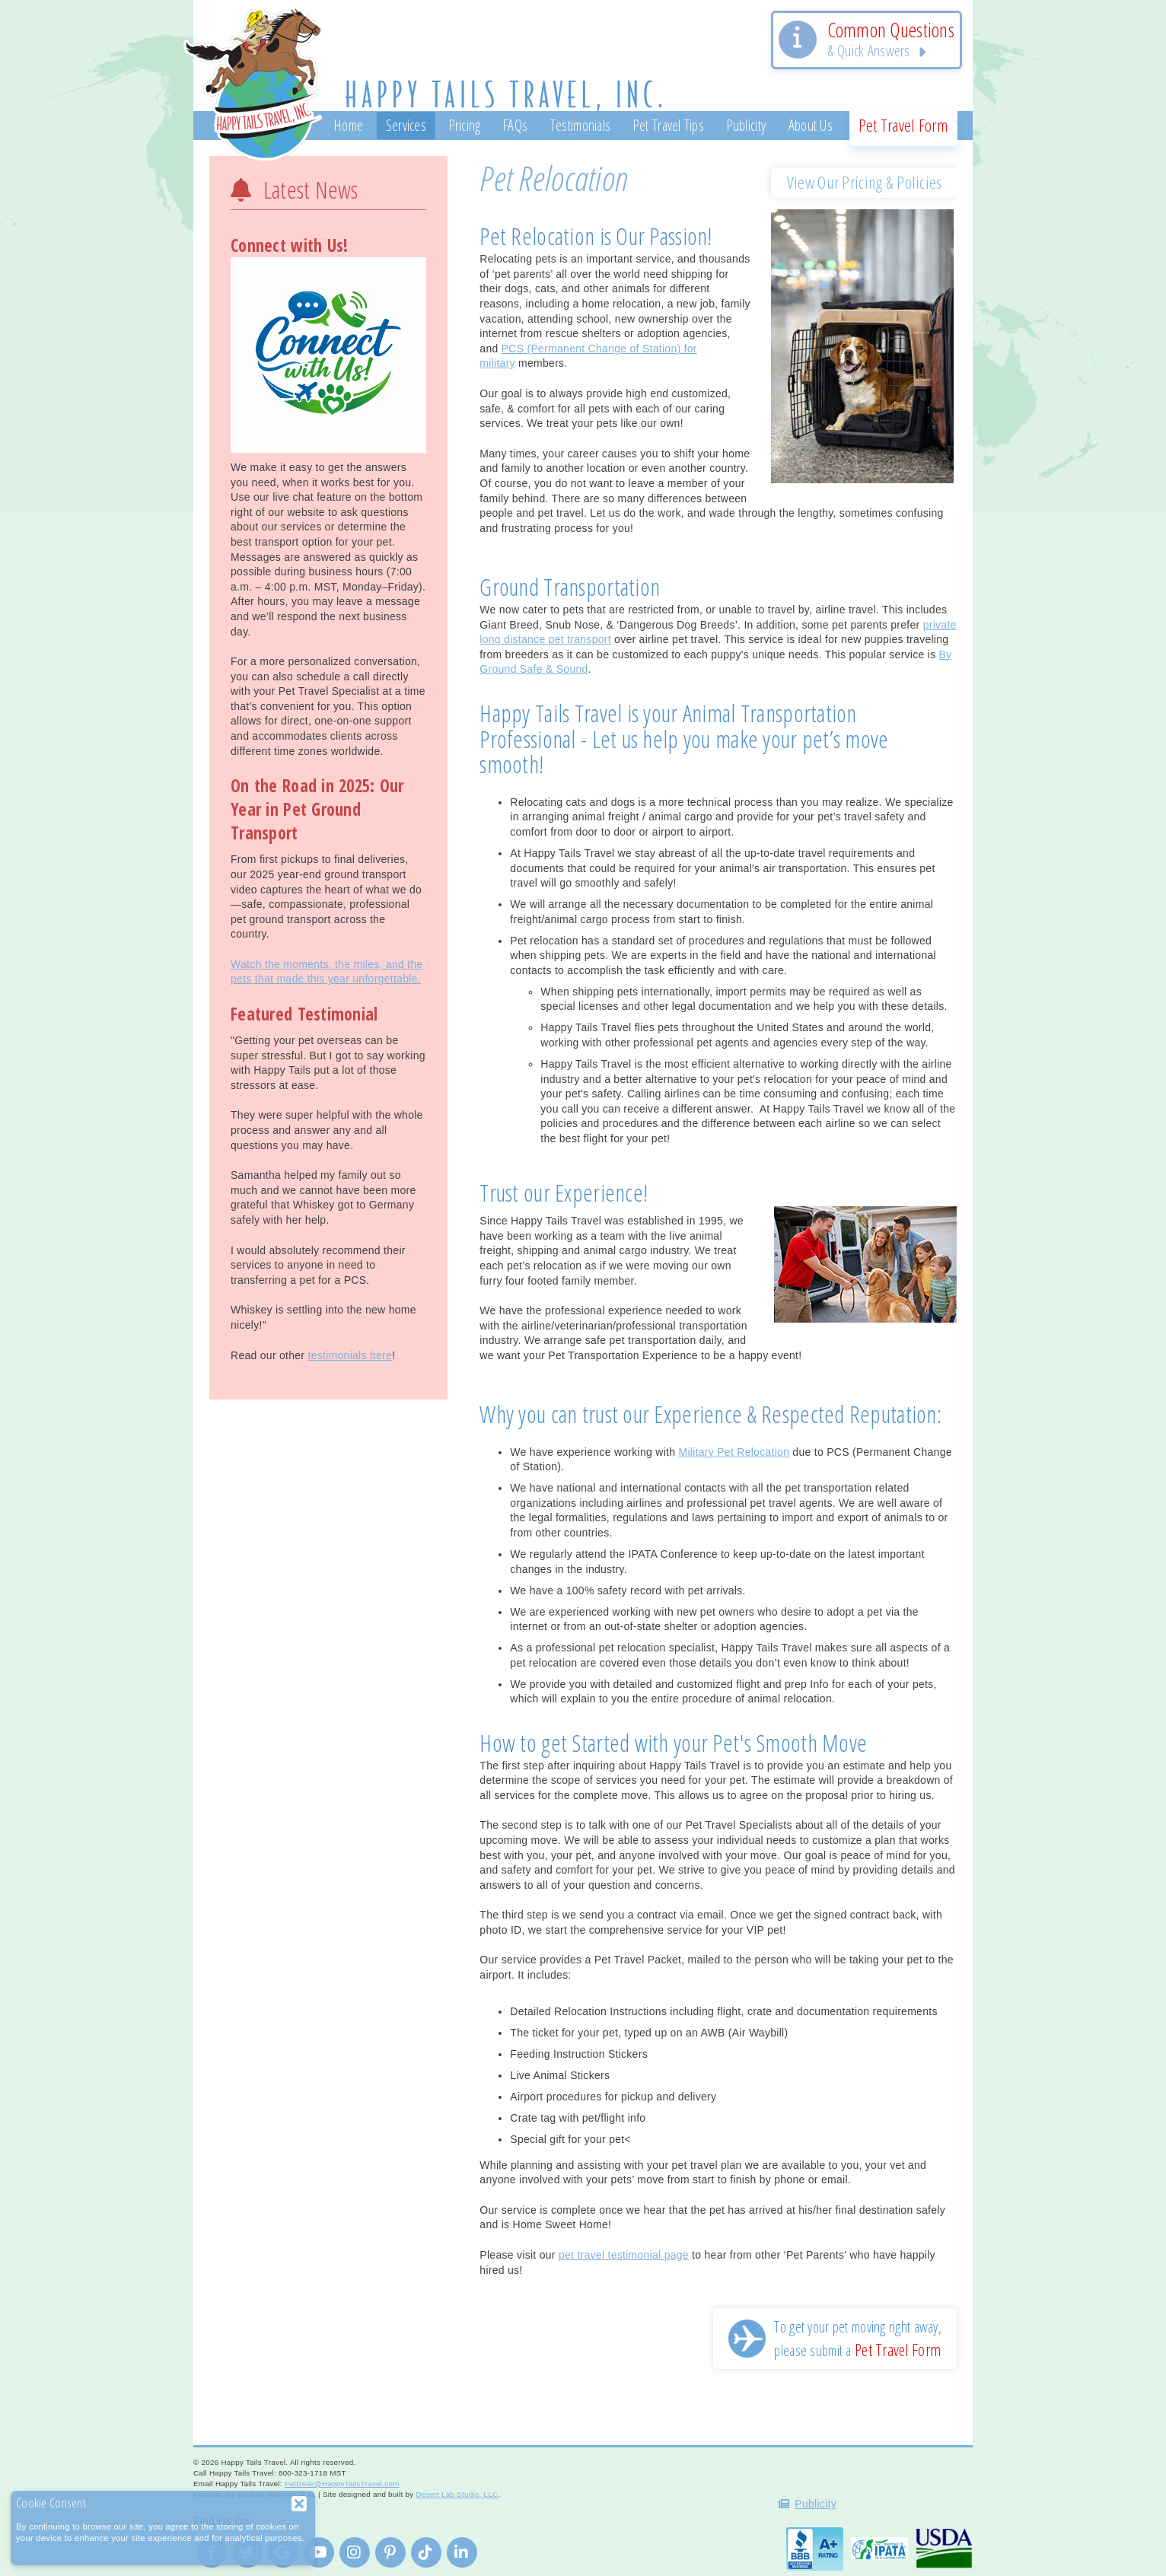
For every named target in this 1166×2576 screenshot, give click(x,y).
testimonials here (349, 1355)
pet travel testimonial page (624, 2255)
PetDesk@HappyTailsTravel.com (342, 2483)
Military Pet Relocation (733, 1452)
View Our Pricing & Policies (864, 182)
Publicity (815, 2504)
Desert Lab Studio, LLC (457, 2494)
